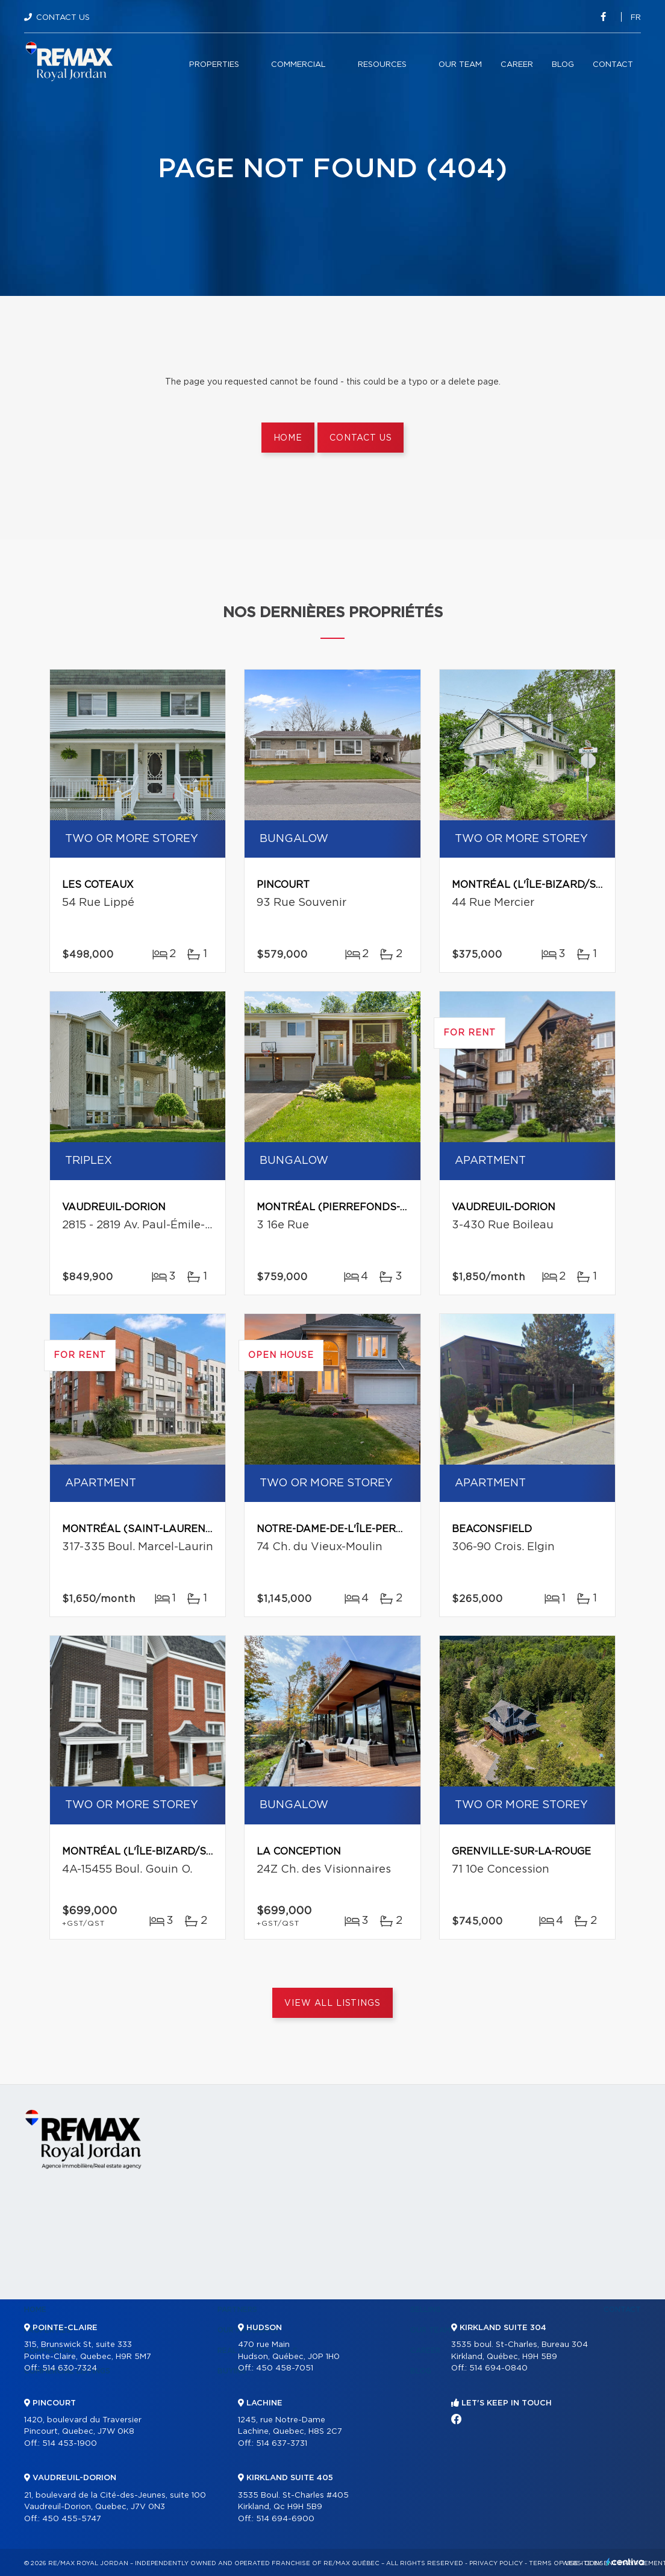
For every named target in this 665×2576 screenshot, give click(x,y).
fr (636, 18)
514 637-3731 (281, 2444)
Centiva (625, 2562)
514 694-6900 (285, 2519)
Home (287, 438)
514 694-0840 (498, 2368)
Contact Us (63, 18)
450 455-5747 (71, 2519)
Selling (425, 2309)
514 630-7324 (69, 2368)
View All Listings (332, 2003)
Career (517, 65)
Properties (214, 65)
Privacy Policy (496, 2563)
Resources (382, 65)
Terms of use (553, 2563)
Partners (237, 2309)
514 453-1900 (69, 2444)
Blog (563, 65)
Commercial (298, 65)
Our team (460, 65)
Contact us (360, 438)
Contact (613, 65)
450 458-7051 (284, 2368)
